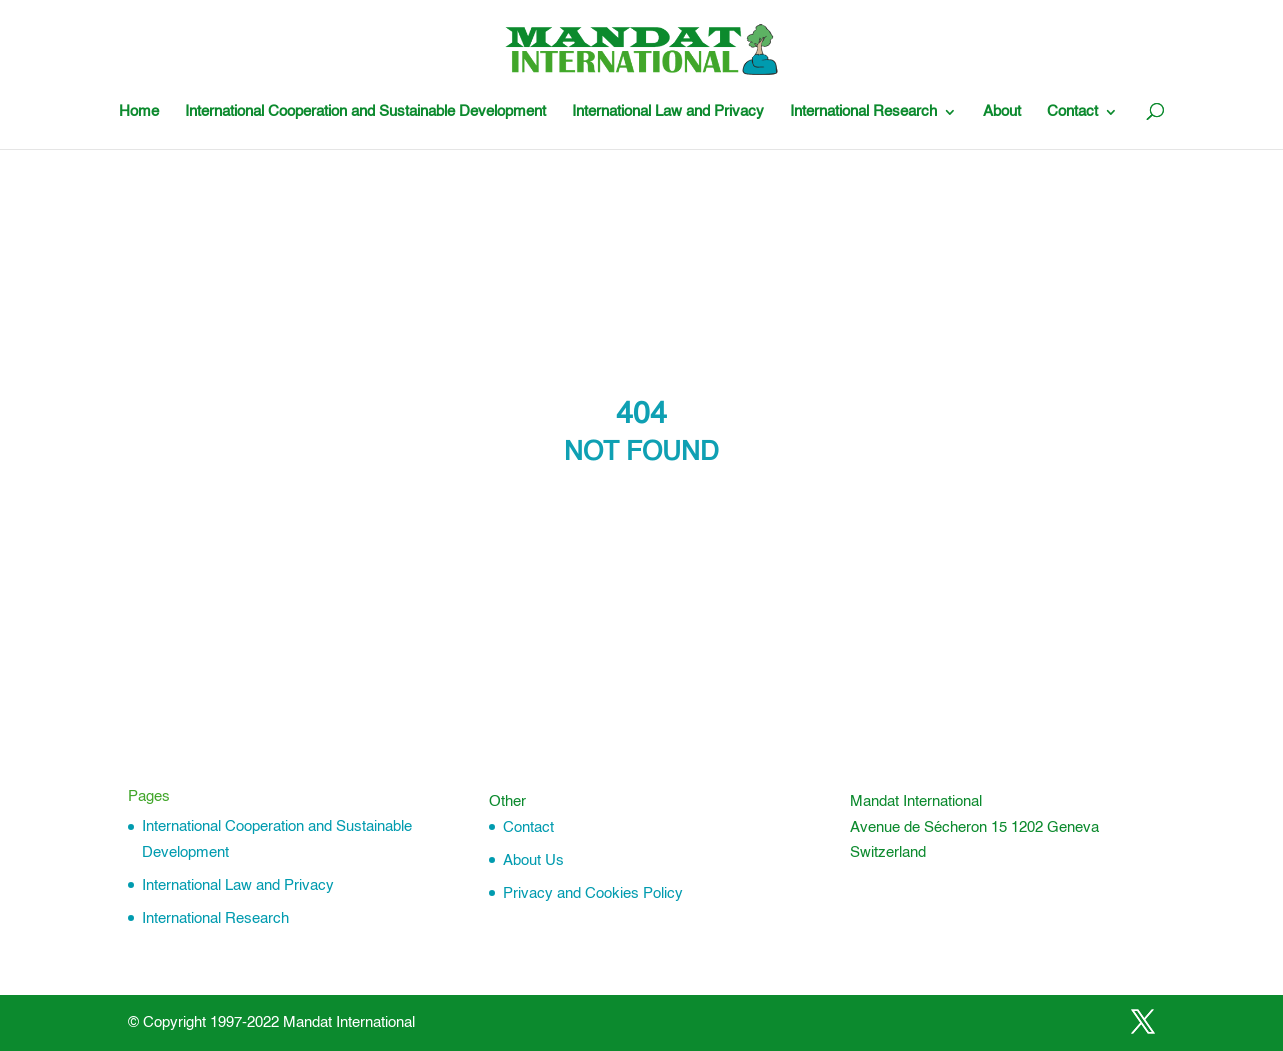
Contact (1072, 112)
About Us (533, 860)
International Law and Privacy (668, 112)
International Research (863, 112)
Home (139, 112)
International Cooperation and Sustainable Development (365, 112)
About (1002, 112)
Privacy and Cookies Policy (593, 893)
